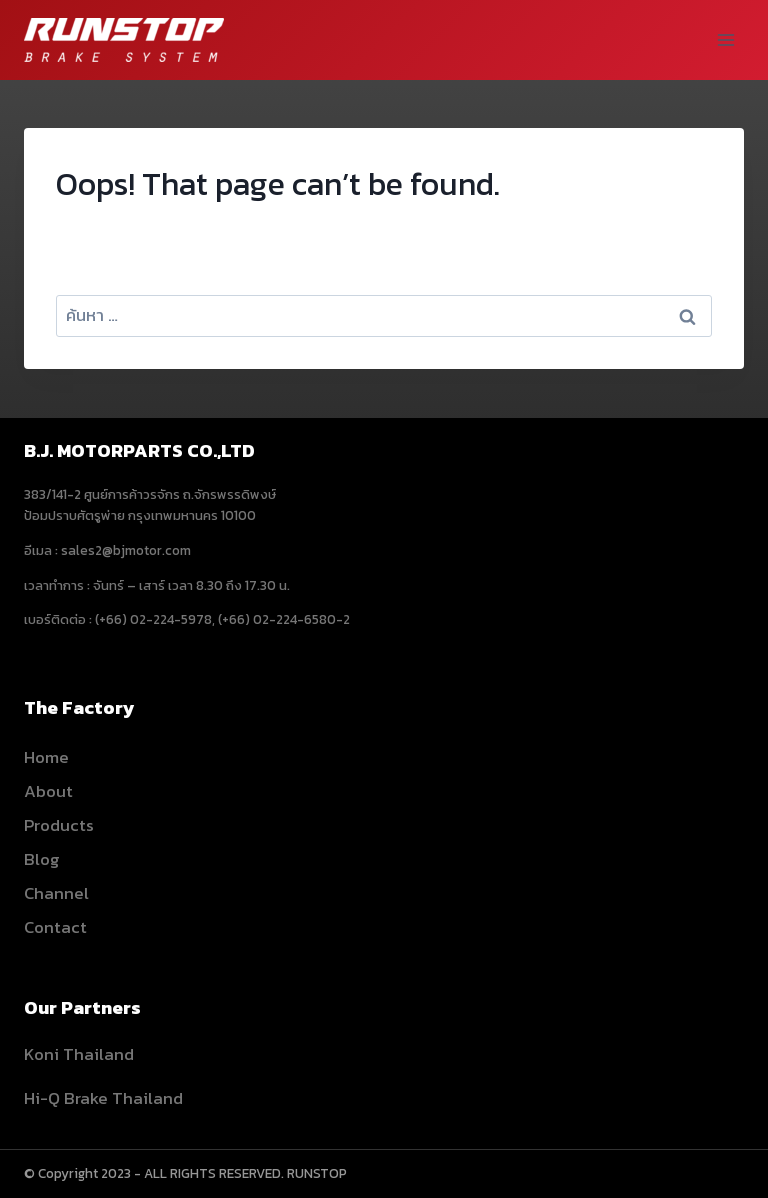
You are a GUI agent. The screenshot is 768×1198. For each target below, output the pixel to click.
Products (59, 825)
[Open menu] (725, 39)
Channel (56, 893)
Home (46, 757)
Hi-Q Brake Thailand (103, 1098)
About (48, 791)
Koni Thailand (79, 1054)
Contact (55, 927)
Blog (42, 859)
